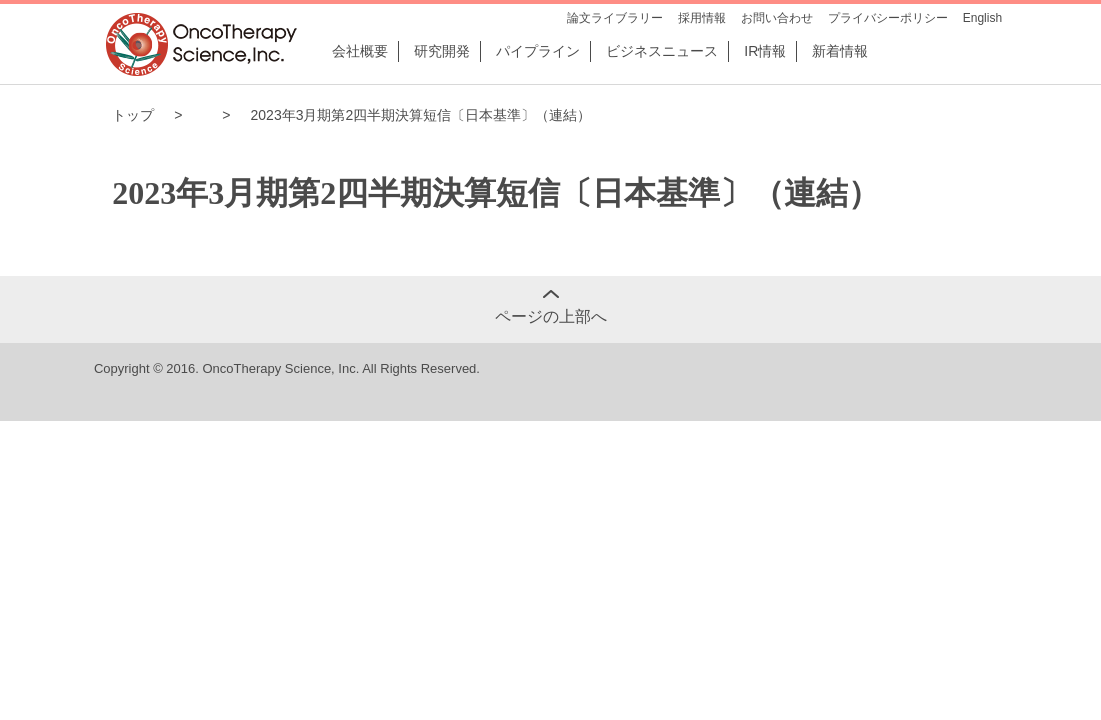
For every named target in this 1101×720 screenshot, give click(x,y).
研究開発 (442, 51)
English (982, 18)
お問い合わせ (777, 18)
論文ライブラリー (615, 18)
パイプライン (538, 51)
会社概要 (360, 51)
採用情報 (702, 18)
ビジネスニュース (662, 51)
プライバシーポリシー (888, 18)
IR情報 (765, 51)
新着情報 (840, 51)
